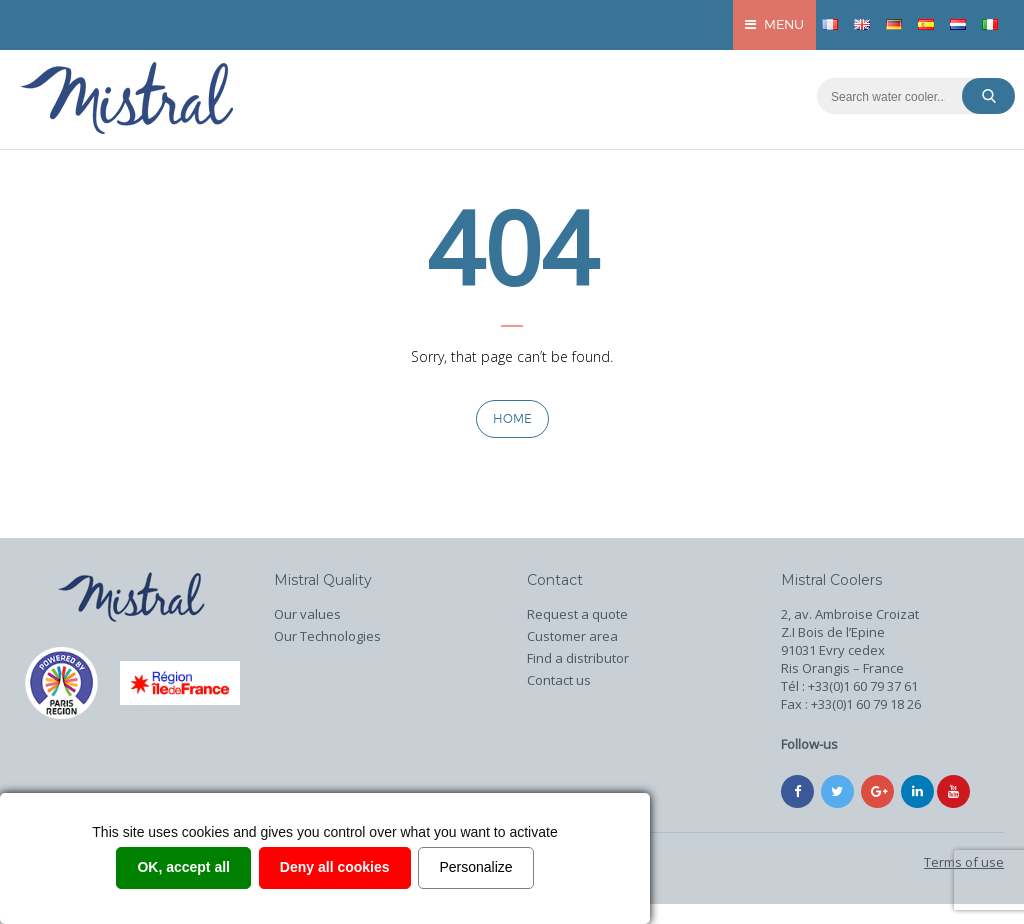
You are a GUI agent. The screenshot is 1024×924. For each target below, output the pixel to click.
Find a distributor (578, 658)
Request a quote (577, 614)
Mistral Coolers (831, 580)
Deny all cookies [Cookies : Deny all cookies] (335, 867)
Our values (307, 614)
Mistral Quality (323, 580)
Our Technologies (327, 636)
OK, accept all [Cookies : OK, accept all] (183, 867)
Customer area (572, 636)
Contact (555, 580)
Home (512, 418)
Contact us (559, 680)
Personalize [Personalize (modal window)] (475, 867)
